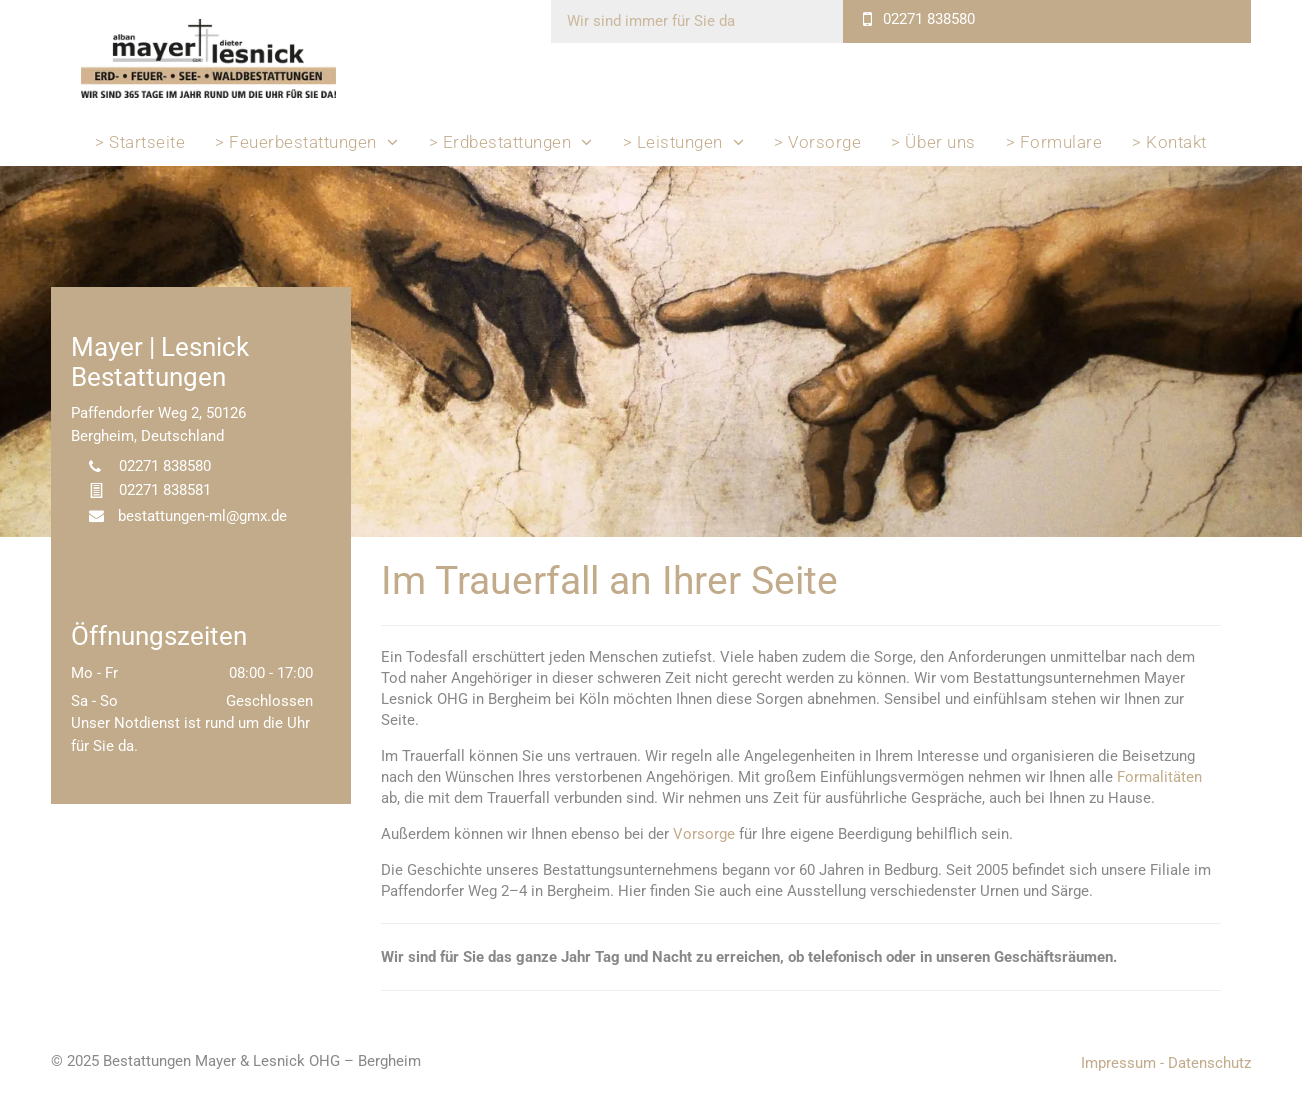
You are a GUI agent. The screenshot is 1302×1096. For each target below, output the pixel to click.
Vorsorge (704, 834)
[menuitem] (140, 142)
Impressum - (1122, 1063)
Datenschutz (1209, 1063)
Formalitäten (1159, 777)
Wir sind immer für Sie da (651, 21)
